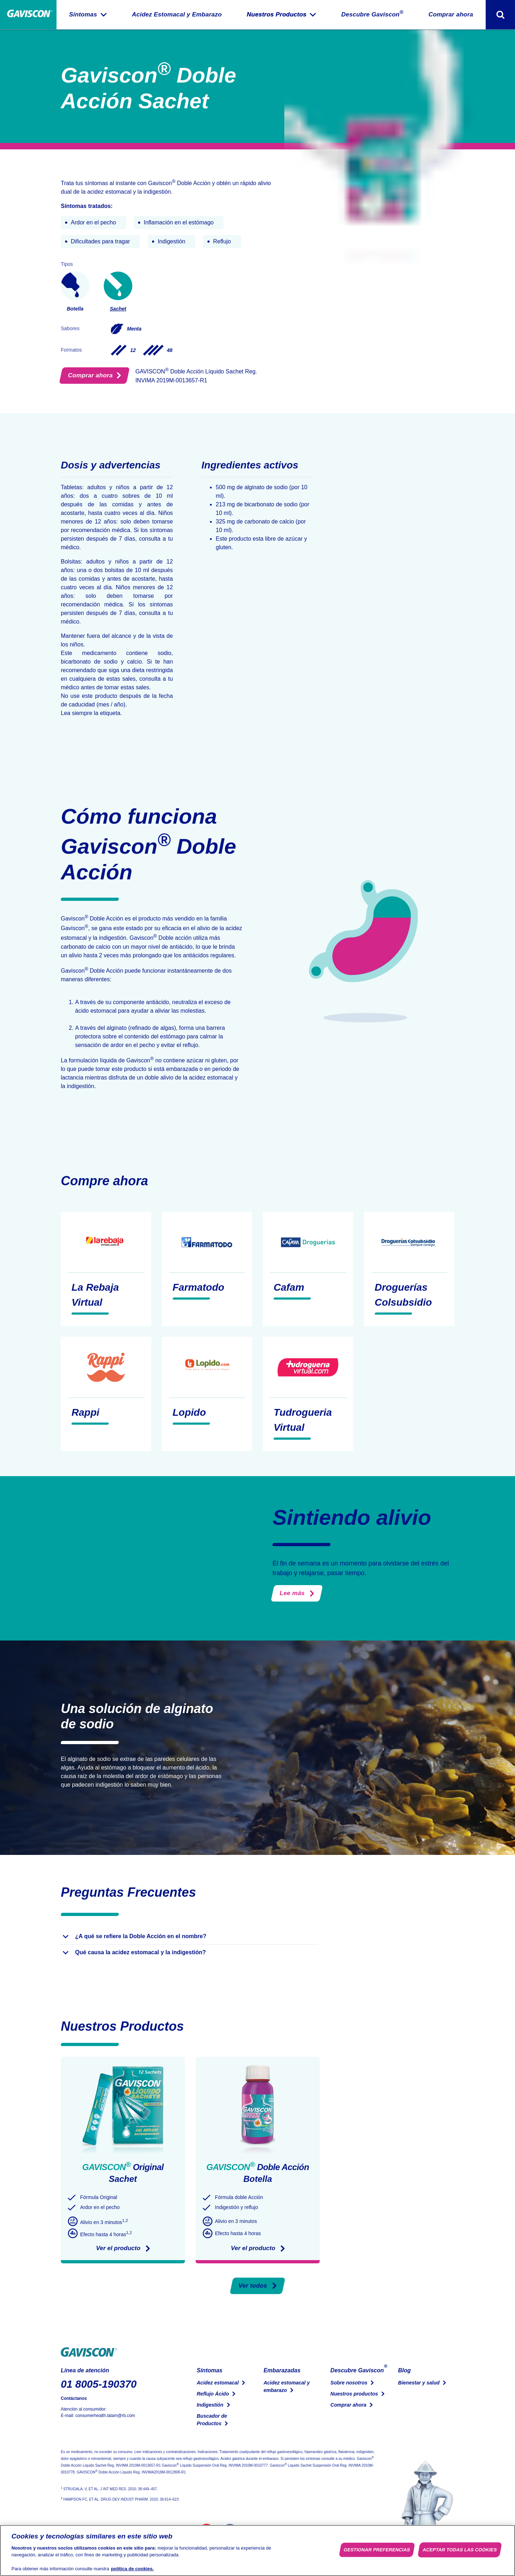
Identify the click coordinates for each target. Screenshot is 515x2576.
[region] (257, 2550)
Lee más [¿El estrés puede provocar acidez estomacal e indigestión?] (297, 1593)
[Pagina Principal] (28, 15)
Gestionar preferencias (377, 2549)
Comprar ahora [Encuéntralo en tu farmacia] (94, 375)
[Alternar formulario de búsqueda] (500, 14)
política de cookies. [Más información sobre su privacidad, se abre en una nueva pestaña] (132, 2568)
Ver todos (257, 2285)
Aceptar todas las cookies (459, 2549)
